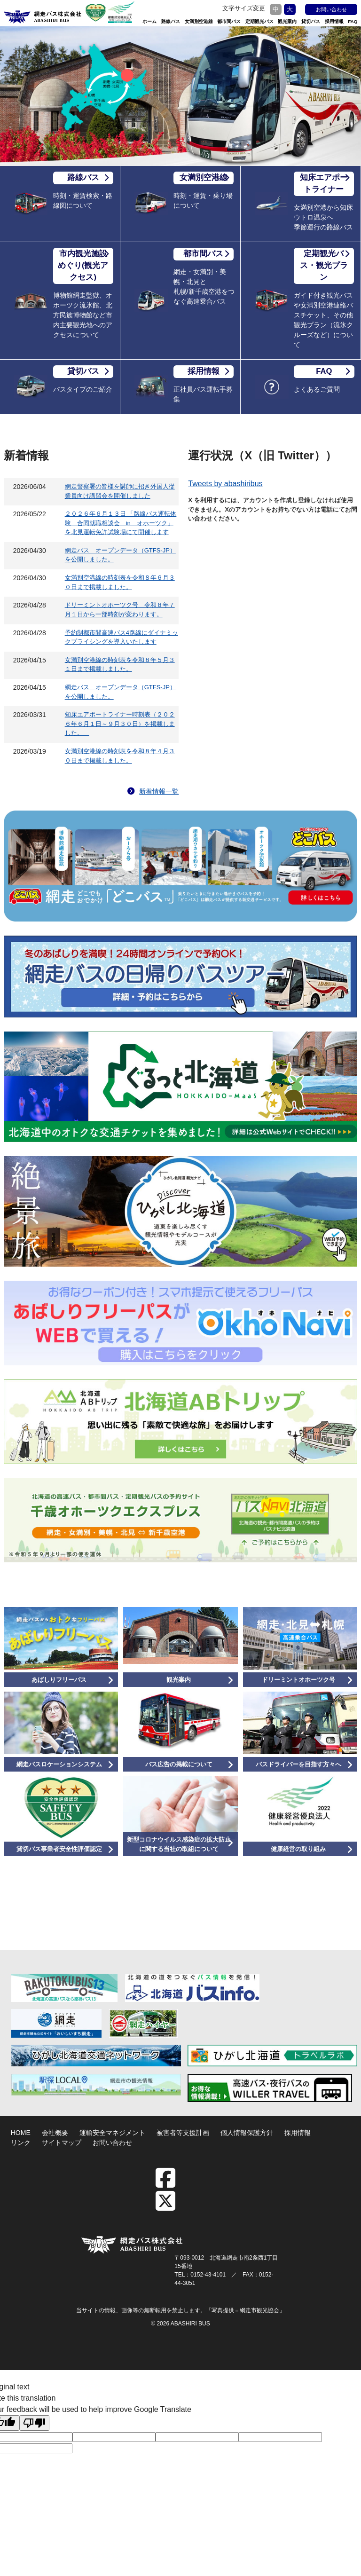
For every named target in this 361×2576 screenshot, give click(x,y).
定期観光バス (259, 21)
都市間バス (229, 21)
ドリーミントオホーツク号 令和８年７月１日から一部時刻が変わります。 (120, 609)
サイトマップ (61, 2142)
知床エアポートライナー (324, 183)
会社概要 (55, 2132)
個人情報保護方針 (246, 2132)
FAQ (352, 21)
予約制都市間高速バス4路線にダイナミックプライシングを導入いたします (121, 637)
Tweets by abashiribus (225, 484)
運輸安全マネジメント (112, 2132)
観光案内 (287, 21)
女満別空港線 (199, 21)
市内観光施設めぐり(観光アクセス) (83, 265)
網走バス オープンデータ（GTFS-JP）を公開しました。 (120, 555)
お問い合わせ (331, 9)
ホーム (149, 21)
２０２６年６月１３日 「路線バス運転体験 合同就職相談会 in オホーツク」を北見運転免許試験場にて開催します (121, 523)
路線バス (170, 21)
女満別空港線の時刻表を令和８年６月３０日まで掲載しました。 (120, 582)
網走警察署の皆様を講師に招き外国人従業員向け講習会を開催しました (120, 491)
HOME (21, 2132)
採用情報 (334, 21)
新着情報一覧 (153, 791)
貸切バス (310, 21)
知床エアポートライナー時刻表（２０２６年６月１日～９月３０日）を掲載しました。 (120, 723)
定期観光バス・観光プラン (324, 265)
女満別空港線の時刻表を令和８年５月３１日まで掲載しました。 (120, 664)
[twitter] (165, 2207)
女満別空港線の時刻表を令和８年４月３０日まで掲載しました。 (120, 756)
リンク (21, 2142)
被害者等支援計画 (183, 2132)
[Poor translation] (34, 2423)
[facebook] (170, 2184)
